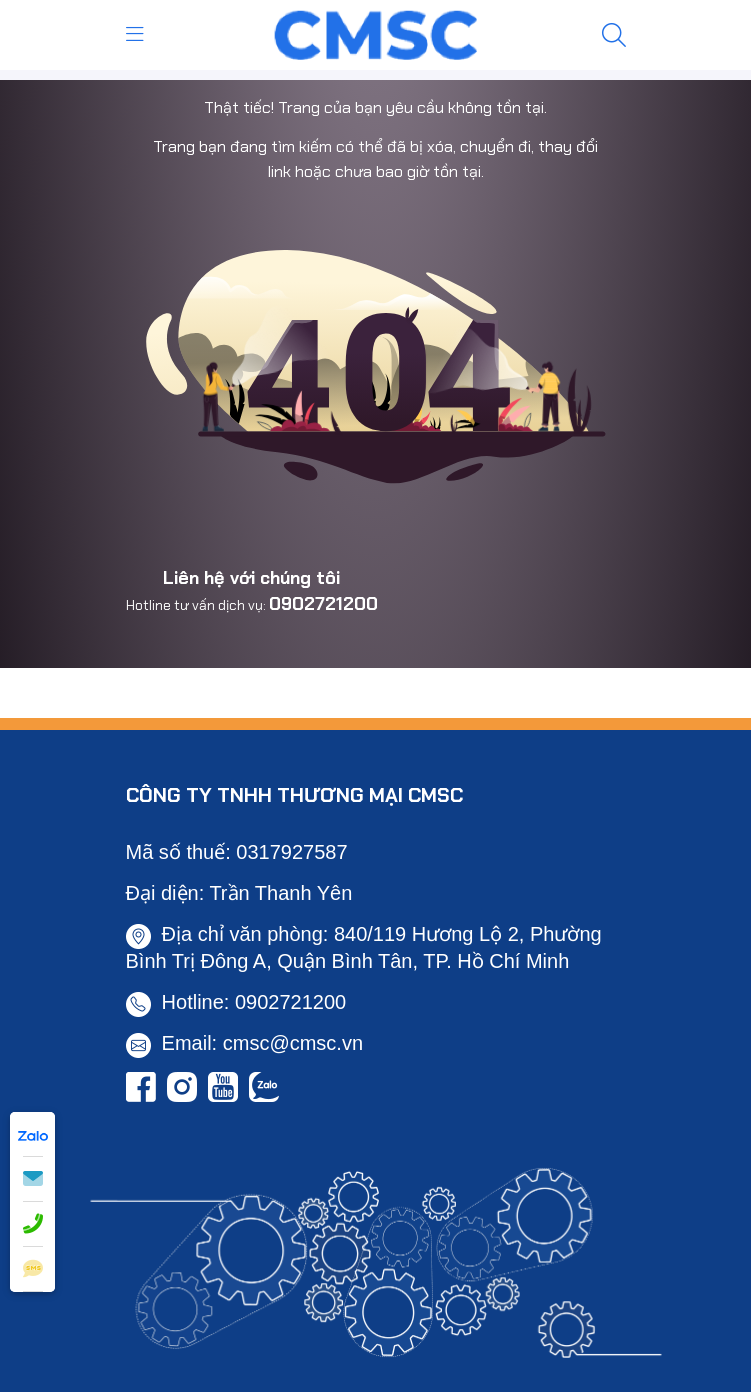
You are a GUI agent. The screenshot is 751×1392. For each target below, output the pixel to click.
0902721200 (323, 604)
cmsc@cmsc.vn (293, 1043)
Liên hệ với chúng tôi (251, 578)
